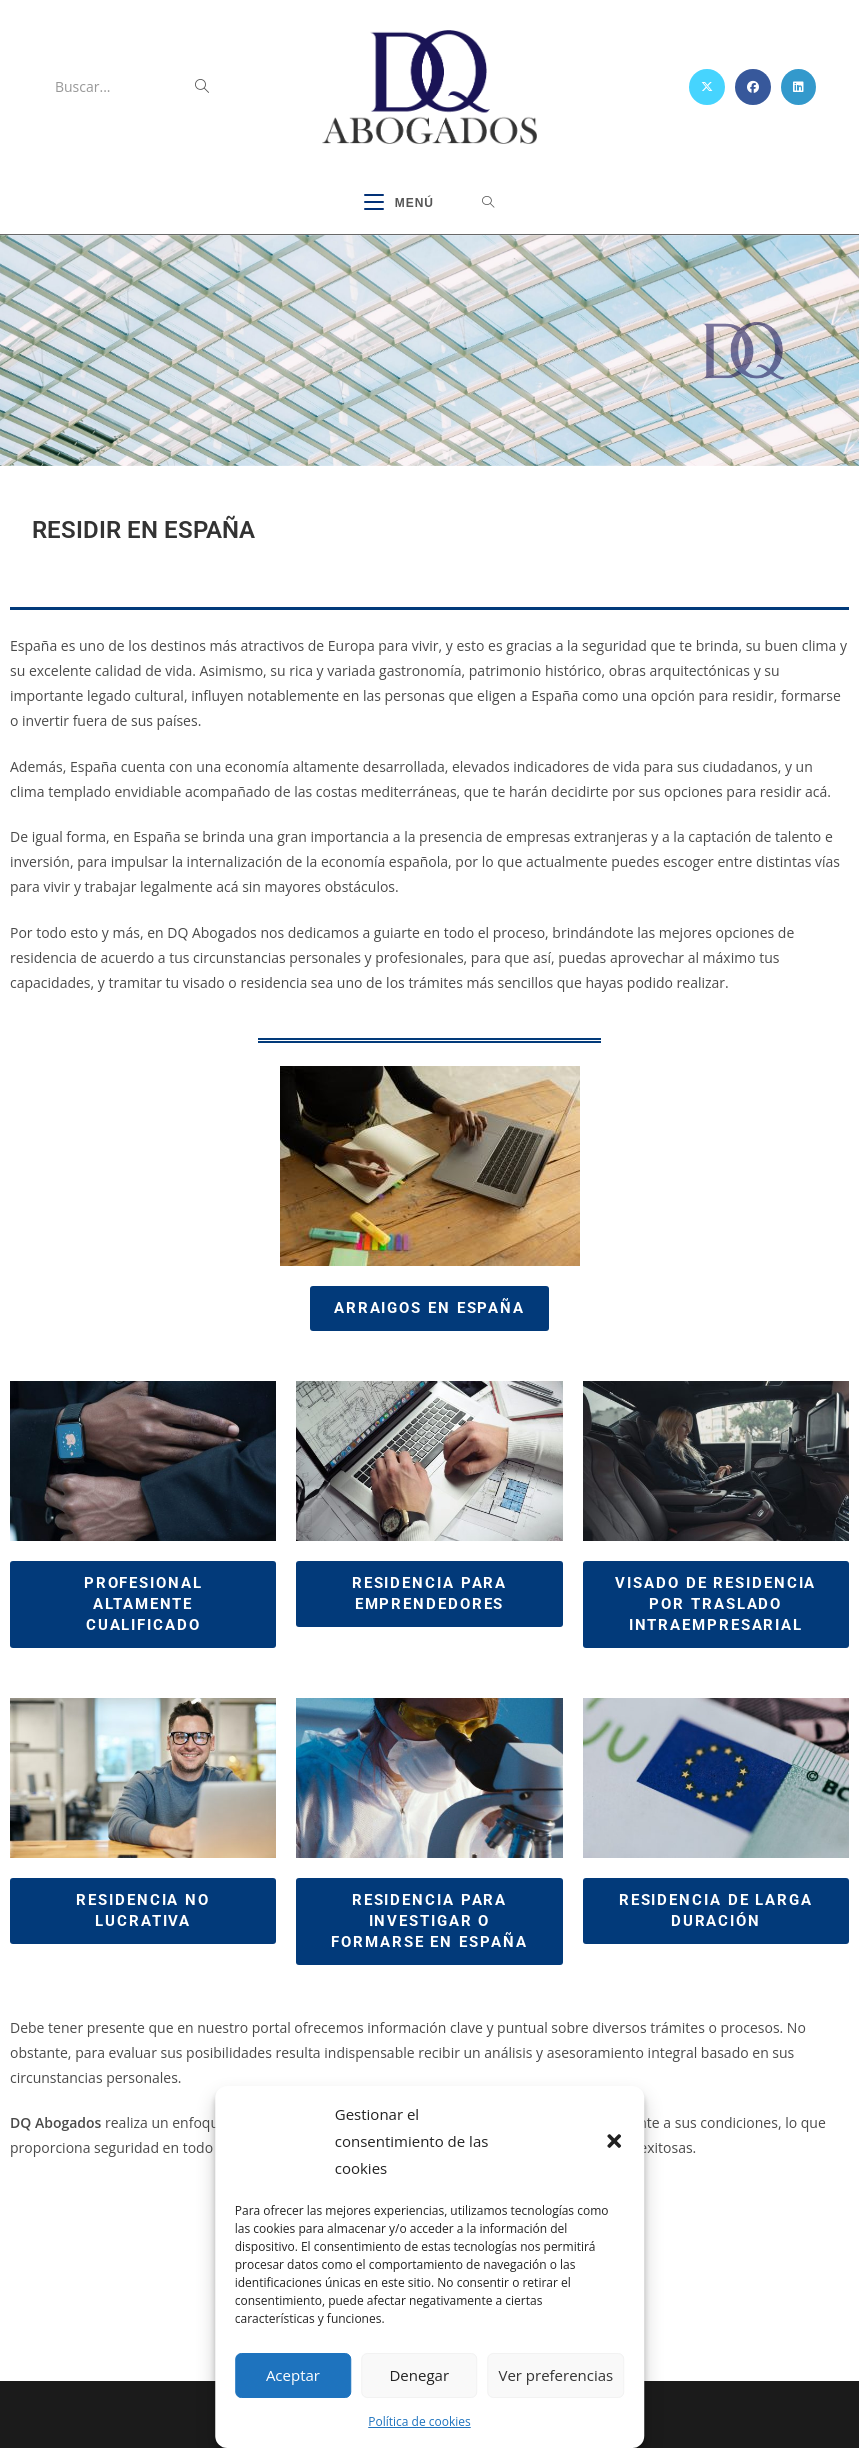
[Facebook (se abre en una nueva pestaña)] (753, 87)
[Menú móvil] (399, 204)
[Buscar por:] (488, 204)
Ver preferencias (555, 2375)
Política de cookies (419, 2421)
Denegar (419, 2375)
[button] (614, 2141)
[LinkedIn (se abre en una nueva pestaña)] (798, 87)
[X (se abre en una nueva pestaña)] (707, 87)
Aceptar (293, 2375)
